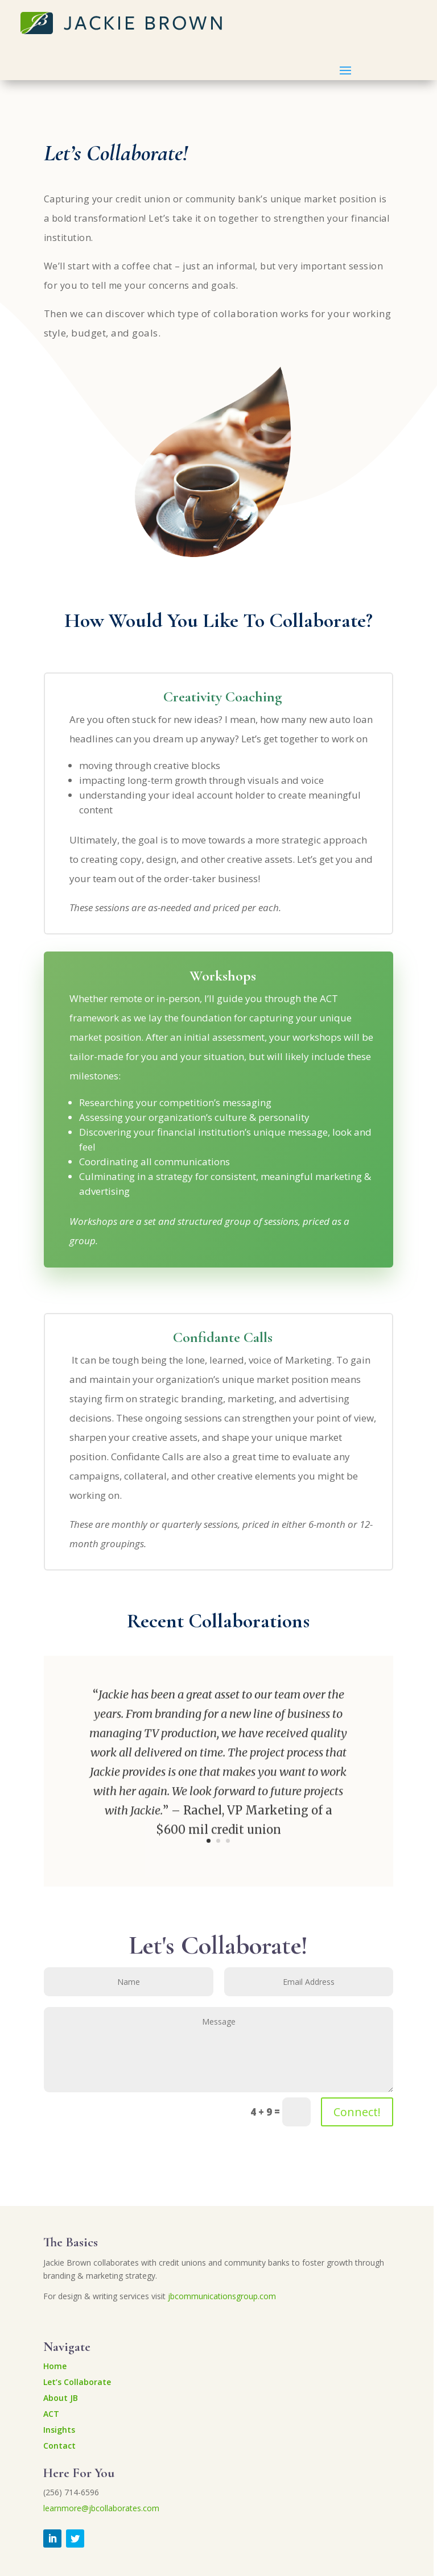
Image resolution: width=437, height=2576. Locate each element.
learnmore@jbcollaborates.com (101, 2508)
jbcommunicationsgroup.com (222, 2296)
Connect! (357, 2112)
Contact (59, 2445)
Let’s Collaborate (77, 2381)
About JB (60, 2397)
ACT (51, 2413)
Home (55, 2366)
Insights (59, 2429)
